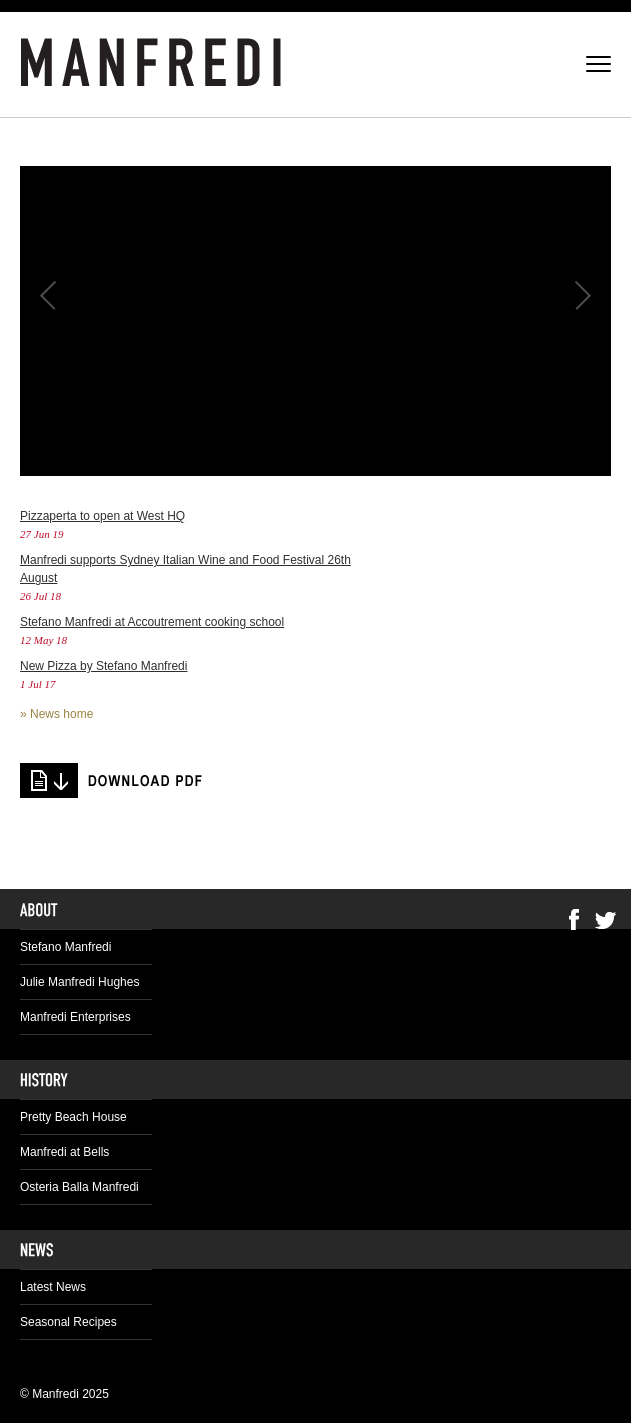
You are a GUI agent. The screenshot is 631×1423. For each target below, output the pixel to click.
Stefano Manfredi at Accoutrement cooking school (152, 622)
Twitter (606, 919)
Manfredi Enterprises (75, 1017)
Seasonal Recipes (68, 1322)
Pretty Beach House (73, 1117)
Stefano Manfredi (65, 947)
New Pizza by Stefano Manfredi (103, 666)
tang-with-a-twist (112, 780)
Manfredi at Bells (64, 1152)
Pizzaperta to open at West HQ (102, 516)
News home (61, 714)
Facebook (574, 919)
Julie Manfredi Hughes (79, 982)
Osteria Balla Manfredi (79, 1187)
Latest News (53, 1287)
